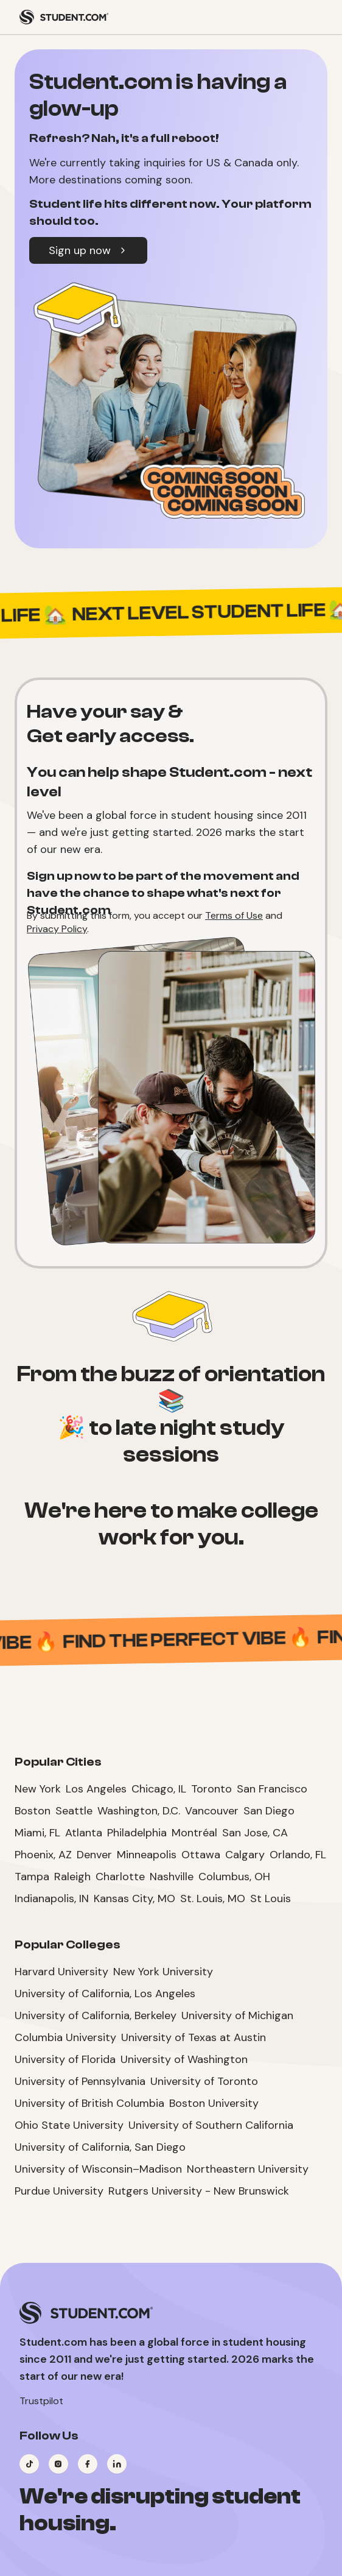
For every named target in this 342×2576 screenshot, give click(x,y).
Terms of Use (234, 915)
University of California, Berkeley (95, 2015)
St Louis (270, 1898)
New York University (163, 1971)
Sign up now (88, 250)
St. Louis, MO (212, 1898)
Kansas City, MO (134, 1898)
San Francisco (272, 1789)
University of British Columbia (89, 2103)
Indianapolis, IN (52, 1898)
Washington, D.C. (138, 1810)
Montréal (194, 1832)
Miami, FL (37, 1832)
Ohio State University (69, 2125)
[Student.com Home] (63, 17)
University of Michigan (237, 2015)
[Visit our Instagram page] (58, 2464)
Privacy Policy (57, 928)
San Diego (269, 1810)
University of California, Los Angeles (105, 1993)
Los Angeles (96, 1789)
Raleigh (72, 1876)
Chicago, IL (158, 1789)
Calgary (245, 1854)
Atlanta (83, 1832)
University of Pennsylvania (80, 2081)
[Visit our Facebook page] (87, 2464)
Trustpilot (41, 2400)
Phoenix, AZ (43, 1854)
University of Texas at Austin (193, 2037)
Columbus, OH (234, 1876)
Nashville (172, 1876)
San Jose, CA (255, 1832)
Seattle (73, 1810)
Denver (94, 1854)
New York (38, 1789)
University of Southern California (210, 2125)
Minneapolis (146, 1854)
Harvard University (61, 1971)
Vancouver (212, 1810)
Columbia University (65, 2037)
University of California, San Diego (100, 2147)
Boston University (214, 2103)
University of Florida (65, 2059)
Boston (33, 1810)
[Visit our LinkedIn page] (117, 2464)
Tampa (32, 1876)
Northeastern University (248, 2169)
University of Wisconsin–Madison (98, 2169)
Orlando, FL (298, 1854)
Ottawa (200, 1854)
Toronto (211, 1789)
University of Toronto (204, 2081)
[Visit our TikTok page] (29, 2464)
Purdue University (59, 2191)
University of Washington (184, 2059)
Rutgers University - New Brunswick (198, 2191)
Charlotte (120, 1876)
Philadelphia (137, 1832)
